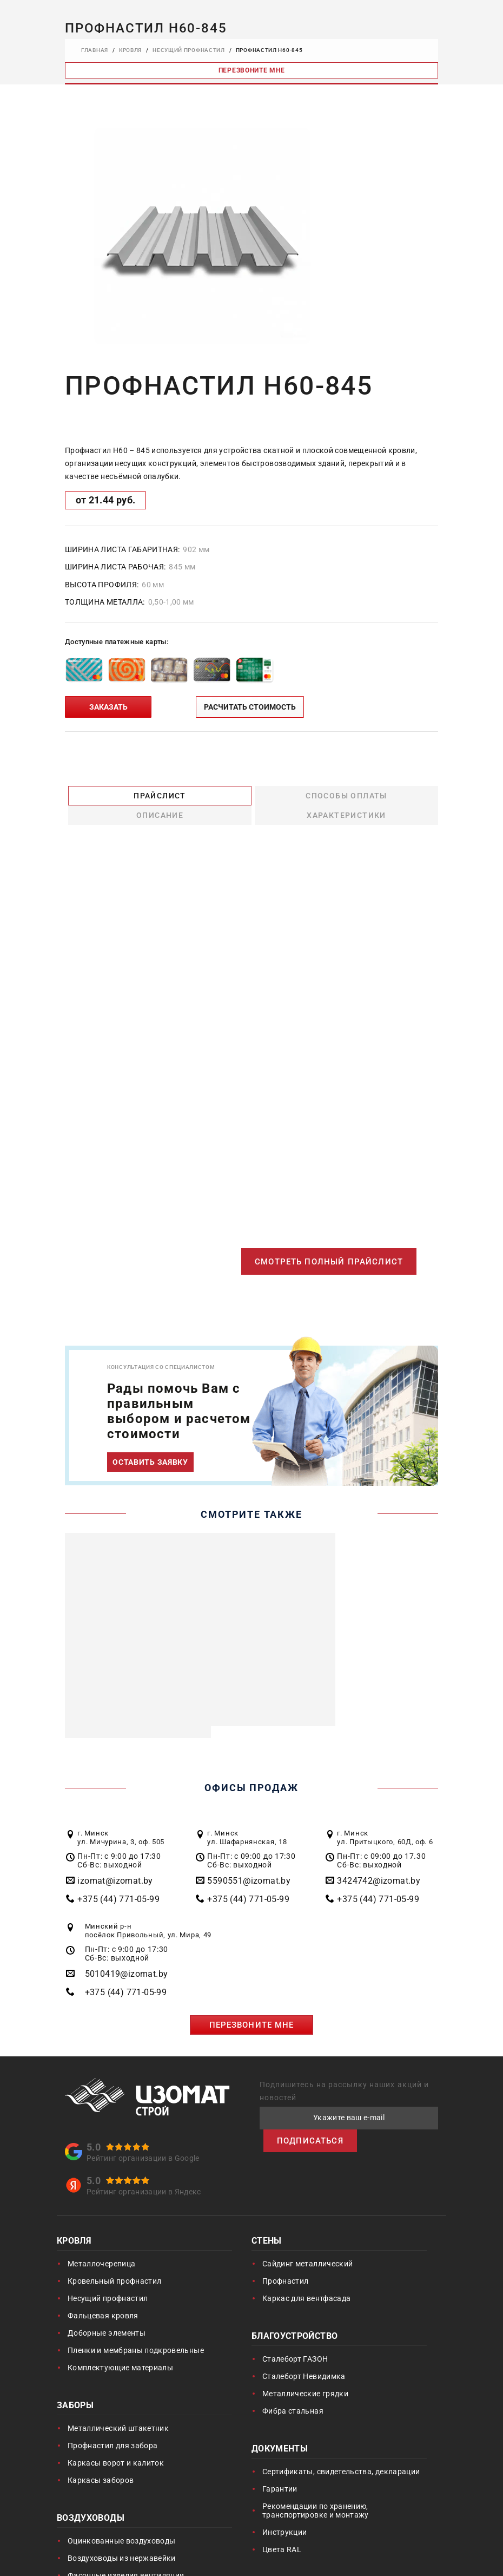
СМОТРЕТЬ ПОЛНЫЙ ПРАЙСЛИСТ (326, 1242)
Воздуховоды (90, 2500)
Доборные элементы (106, 2314)
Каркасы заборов (101, 2461)
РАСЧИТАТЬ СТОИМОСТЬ (250, 707)
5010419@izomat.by (126, 1955)
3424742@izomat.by (378, 1862)
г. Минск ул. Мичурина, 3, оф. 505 (120, 1818)
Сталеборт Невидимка (304, 2357)
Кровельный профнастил (114, 2262)
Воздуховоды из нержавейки (122, 2539)
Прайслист (111, 795)
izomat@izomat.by (115, 1862)
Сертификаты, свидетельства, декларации (341, 2452)
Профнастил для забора (112, 2426)
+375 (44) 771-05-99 (118, 1880)
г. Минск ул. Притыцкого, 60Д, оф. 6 (385, 1818)
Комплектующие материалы (120, 2348)
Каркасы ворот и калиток (116, 2444)
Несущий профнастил (108, 2279)
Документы (280, 2431)
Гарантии (279, 2470)
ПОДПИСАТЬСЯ (312, 2121)
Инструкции (284, 2513)
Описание (298, 795)
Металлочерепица (101, 2244)
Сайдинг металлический (307, 2244)
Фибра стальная (292, 2392)
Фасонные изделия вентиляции (126, 2556)
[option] (202, 236)
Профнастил (285, 2262)
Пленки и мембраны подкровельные (136, 2331)
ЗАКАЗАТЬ (108, 707)
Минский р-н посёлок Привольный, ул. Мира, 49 (148, 1911)
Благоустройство (294, 2318)
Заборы (75, 2387)
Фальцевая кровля (103, 2296)
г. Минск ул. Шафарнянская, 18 (247, 1818)
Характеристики (391, 795)
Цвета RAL (281, 2530)
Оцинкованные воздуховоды (121, 2522)
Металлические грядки (305, 2374)
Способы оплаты (205, 795)
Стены (267, 2223)
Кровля (74, 2223)
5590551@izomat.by (248, 1862)
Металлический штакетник (118, 2409)
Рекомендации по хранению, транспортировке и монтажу (315, 2491)
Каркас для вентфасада (306, 2279)
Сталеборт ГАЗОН (295, 2340)
